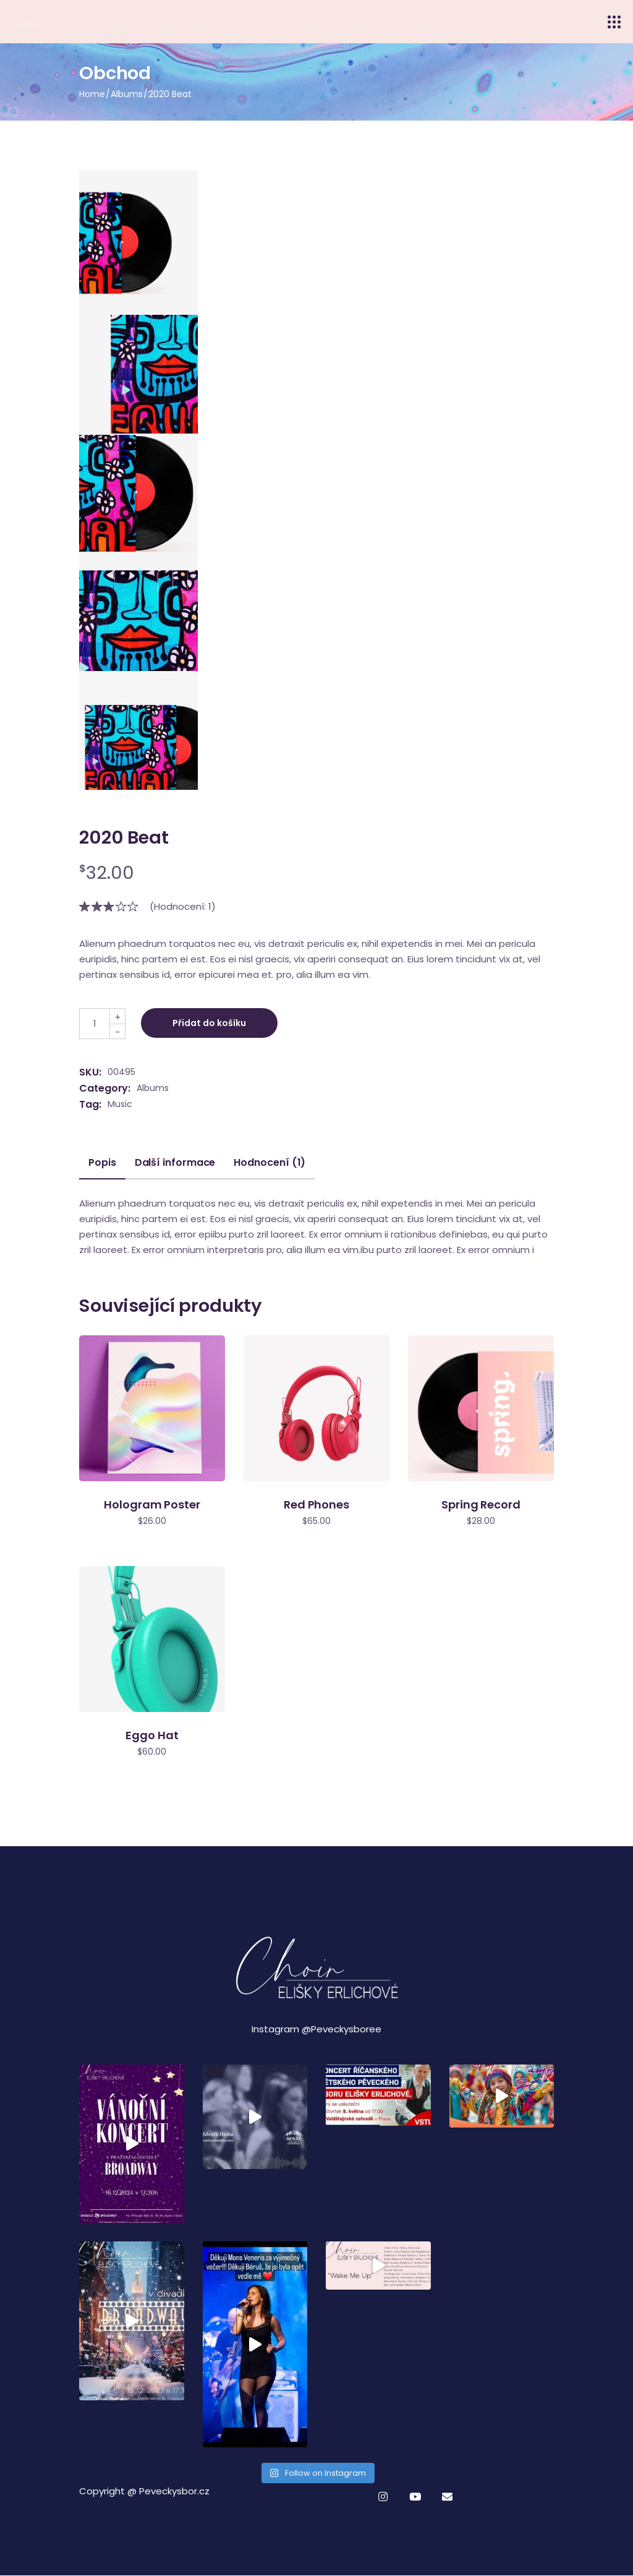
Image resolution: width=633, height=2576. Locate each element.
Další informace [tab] (175, 1163)
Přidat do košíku (209, 1023)
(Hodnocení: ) (183, 906)
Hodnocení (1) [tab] (269, 1163)
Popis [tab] (102, 1163)
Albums (153, 1088)
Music (120, 1104)
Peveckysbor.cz (174, 2490)
